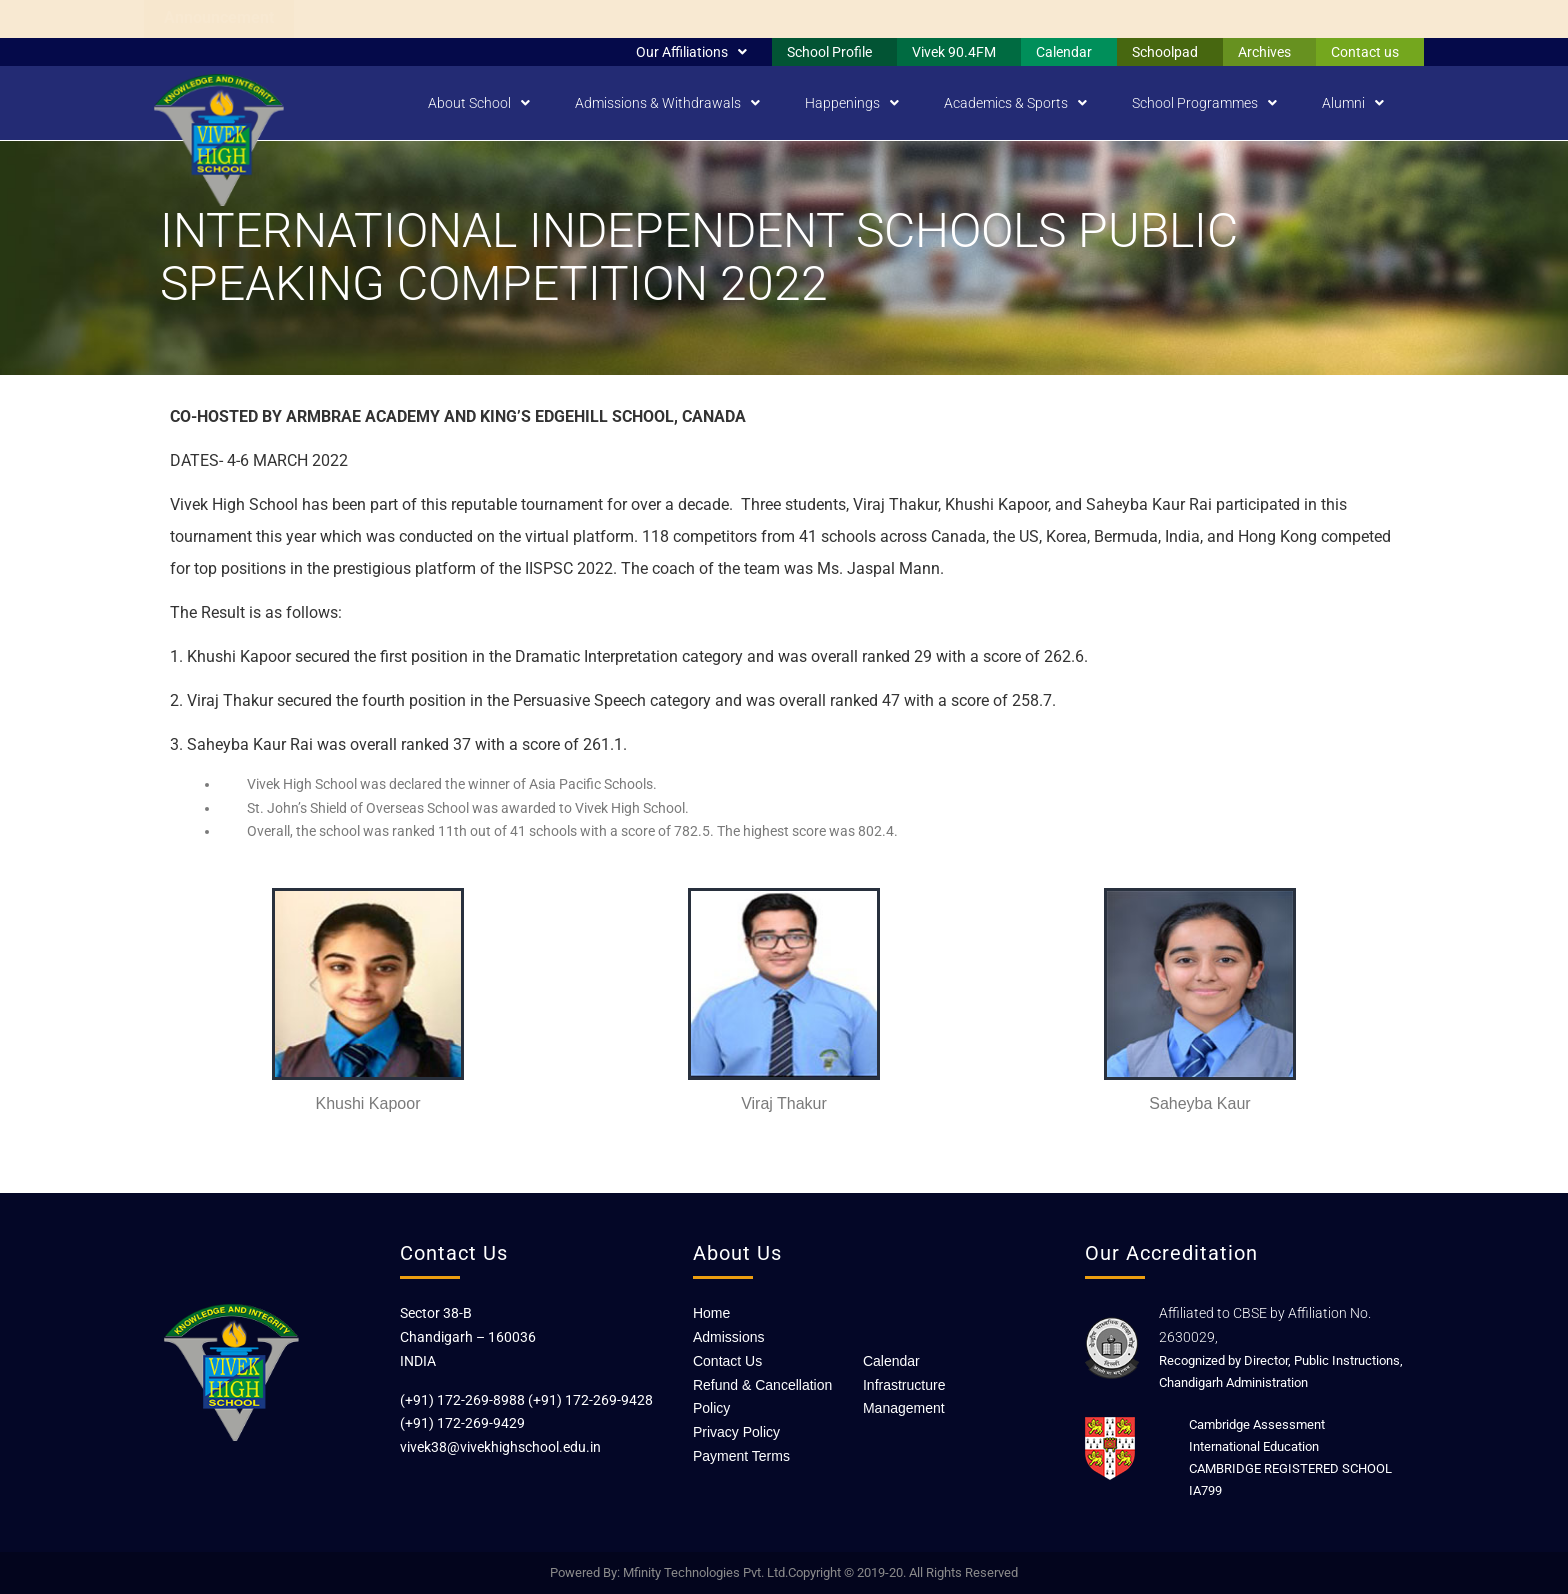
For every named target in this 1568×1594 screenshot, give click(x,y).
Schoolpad (1165, 52)
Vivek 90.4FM (954, 52)
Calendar (1064, 52)
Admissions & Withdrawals (667, 103)
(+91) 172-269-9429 (462, 1423)
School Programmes (1204, 103)
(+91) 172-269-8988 (462, 1400)
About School (479, 103)
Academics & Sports (1015, 103)
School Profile (829, 52)
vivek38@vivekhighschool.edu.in (500, 1447)
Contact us (1365, 52)
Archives (1264, 52)
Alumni (1353, 103)
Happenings (852, 103)
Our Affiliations (691, 52)
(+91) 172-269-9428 (590, 1400)
